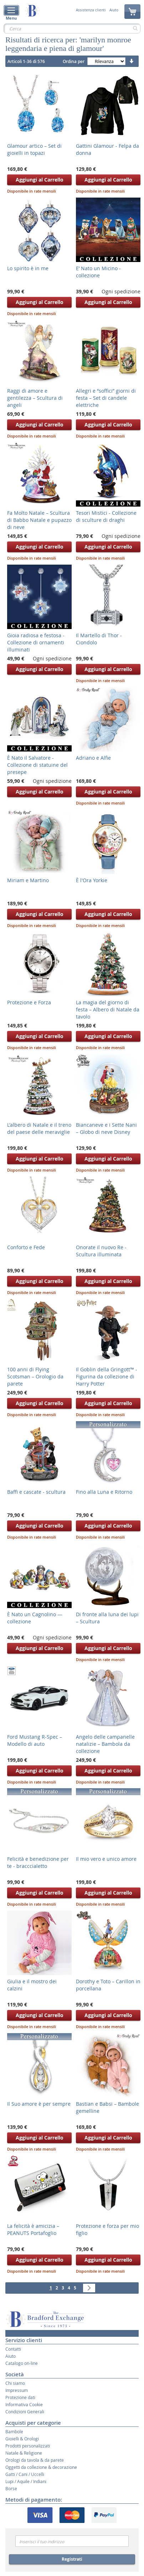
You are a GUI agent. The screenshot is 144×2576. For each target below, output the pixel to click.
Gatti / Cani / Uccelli (24, 2474)
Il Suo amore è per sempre (39, 2103)
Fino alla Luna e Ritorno (104, 1491)
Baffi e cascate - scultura (36, 1491)
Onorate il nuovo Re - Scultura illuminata (101, 1251)
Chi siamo (15, 2383)
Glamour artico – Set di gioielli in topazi (34, 149)
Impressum (16, 2390)
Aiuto (113, 10)
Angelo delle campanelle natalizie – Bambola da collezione (105, 1743)
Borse (11, 2488)
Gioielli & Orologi (22, 2438)
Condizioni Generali (24, 2411)
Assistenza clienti (91, 10)
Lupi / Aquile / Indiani (25, 2481)
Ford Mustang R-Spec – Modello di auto (34, 1740)
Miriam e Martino (28, 880)
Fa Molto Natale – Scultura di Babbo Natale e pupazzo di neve (39, 519)
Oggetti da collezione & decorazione (41, 2467)
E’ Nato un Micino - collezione (98, 272)
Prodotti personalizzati (27, 2446)
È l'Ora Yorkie (91, 880)
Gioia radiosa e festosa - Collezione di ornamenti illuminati (36, 642)
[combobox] (72, 28)
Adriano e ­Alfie (93, 757)
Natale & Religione (23, 2453)
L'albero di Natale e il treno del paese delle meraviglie (39, 1128)
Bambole (14, 2431)
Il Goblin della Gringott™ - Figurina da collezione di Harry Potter (106, 1376)
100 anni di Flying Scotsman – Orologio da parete (35, 1376)
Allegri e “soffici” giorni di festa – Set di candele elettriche (106, 397)
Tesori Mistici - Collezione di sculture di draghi (106, 516)
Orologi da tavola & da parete (34, 2460)
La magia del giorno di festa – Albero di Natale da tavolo (107, 1009)
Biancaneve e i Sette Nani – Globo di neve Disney (106, 1128)
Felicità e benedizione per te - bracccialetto (38, 1862)
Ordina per (73, 61)
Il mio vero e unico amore (106, 1858)
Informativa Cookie (24, 2404)
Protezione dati (20, 2397)
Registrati (72, 2559)
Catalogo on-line (21, 2363)
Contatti (13, 2349)
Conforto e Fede (26, 1247)
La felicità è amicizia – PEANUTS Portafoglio (33, 2229)
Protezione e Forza (29, 1002)
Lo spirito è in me (27, 268)
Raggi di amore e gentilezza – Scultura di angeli (35, 397)
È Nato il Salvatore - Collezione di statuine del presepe (37, 764)
